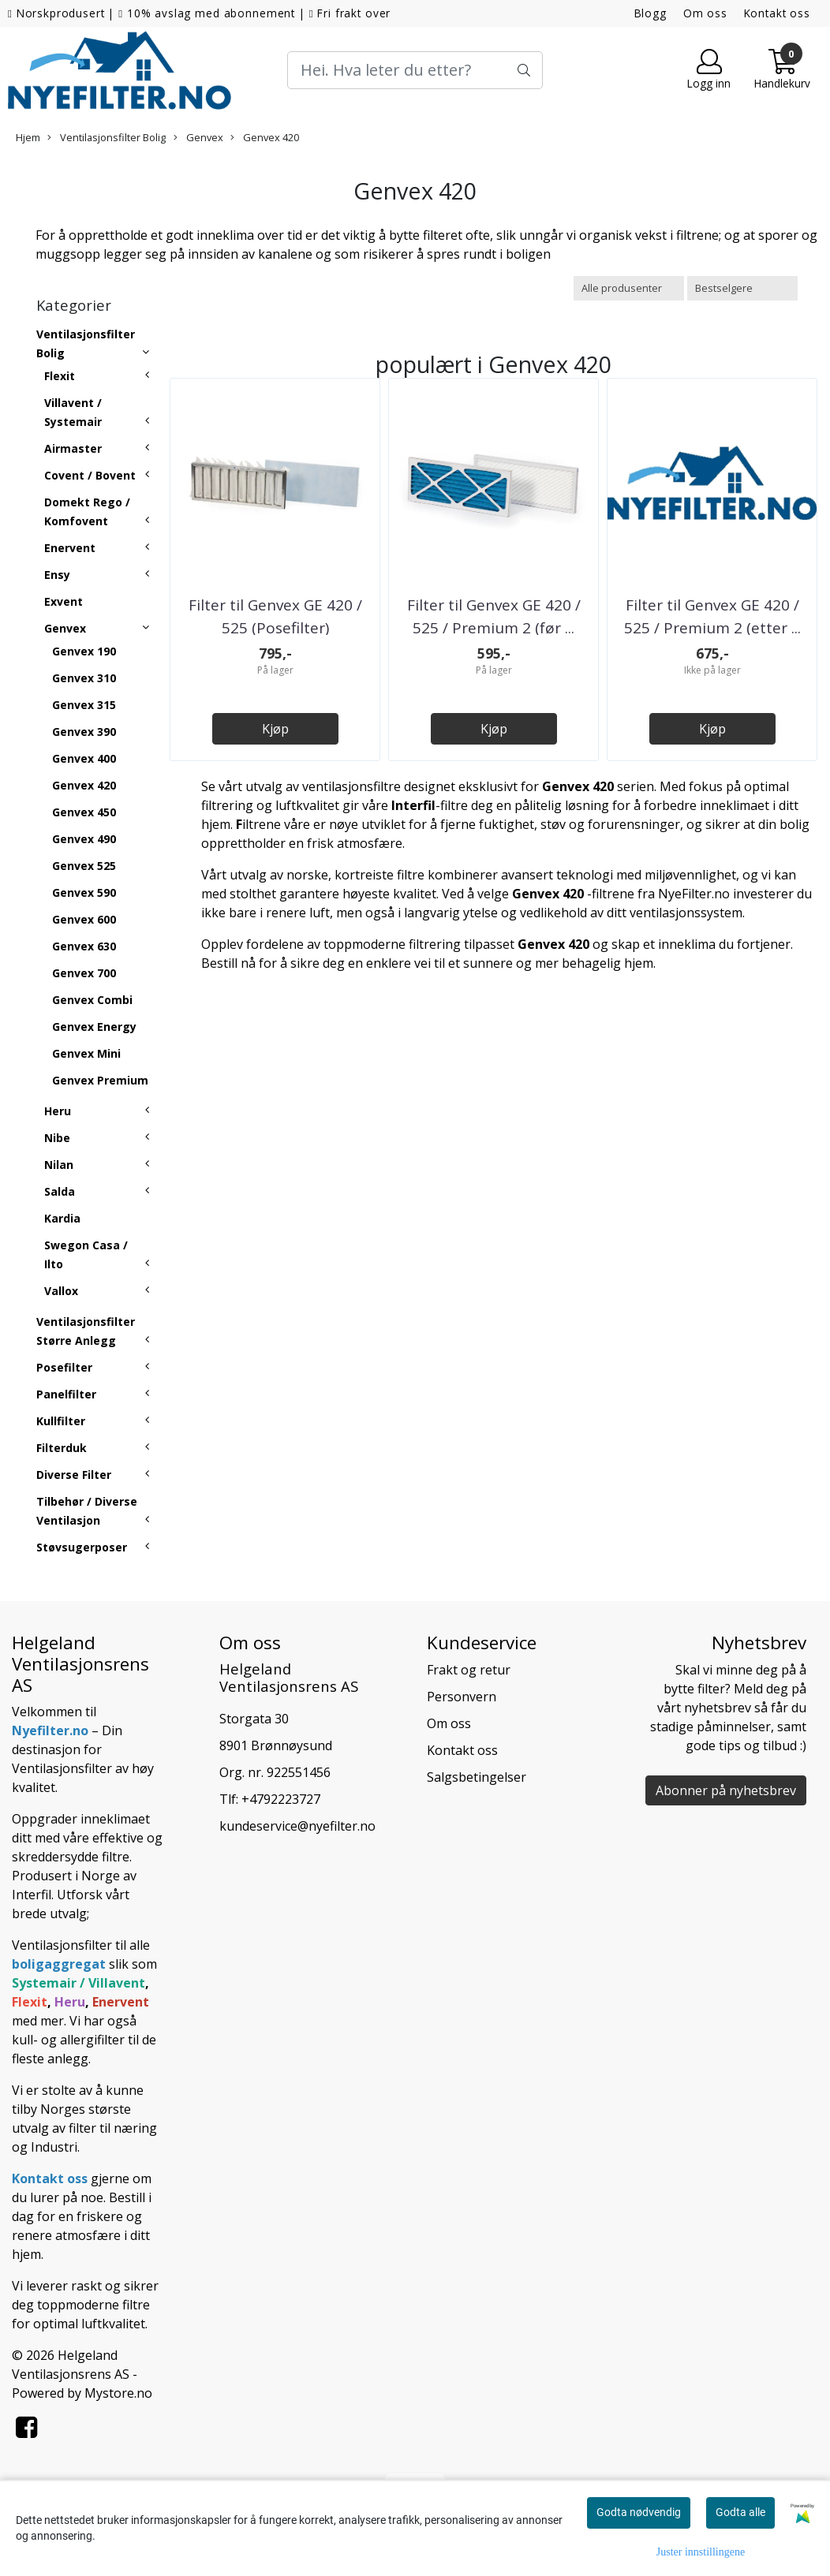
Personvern (461, 1696)
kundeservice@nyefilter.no (297, 1826)
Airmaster (73, 448)
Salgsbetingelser (476, 1777)
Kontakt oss (777, 13)
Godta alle (740, 2512)
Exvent (63, 601)
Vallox (61, 1290)
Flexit (59, 375)
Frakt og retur (468, 1669)
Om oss (705, 13)
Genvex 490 (84, 838)
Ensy (57, 574)
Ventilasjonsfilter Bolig (106, 137)
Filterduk (61, 1447)
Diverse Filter (73, 1474)
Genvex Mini (86, 1053)
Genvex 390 (84, 731)
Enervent (69, 547)
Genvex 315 (84, 704)
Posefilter (64, 1367)
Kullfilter (60, 1420)
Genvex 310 (84, 677)
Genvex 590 (84, 892)
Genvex (198, 137)
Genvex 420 (264, 137)
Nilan (58, 1164)
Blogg (650, 13)
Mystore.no (118, 2393)
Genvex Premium (100, 1080)
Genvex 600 (84, 919)
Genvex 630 (84, 946)
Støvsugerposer (81, 1547)
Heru (57, 1110)
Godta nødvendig (638, 2512)
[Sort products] (742, 288)
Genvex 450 (84, 812)
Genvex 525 (84, 865)
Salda (59, 1191)
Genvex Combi (92, 999)
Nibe (57, 1137)
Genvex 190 (84, 651)
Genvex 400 (84, 758)
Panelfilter (66, 1394)
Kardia (62, 1218)
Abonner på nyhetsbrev (726, 1790)
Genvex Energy (94, 1026)
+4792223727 (280, 1799)
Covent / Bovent (90, 475)
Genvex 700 (84, 972)
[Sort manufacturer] (629, 288)
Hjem (28, 137)
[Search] (415, 70)
